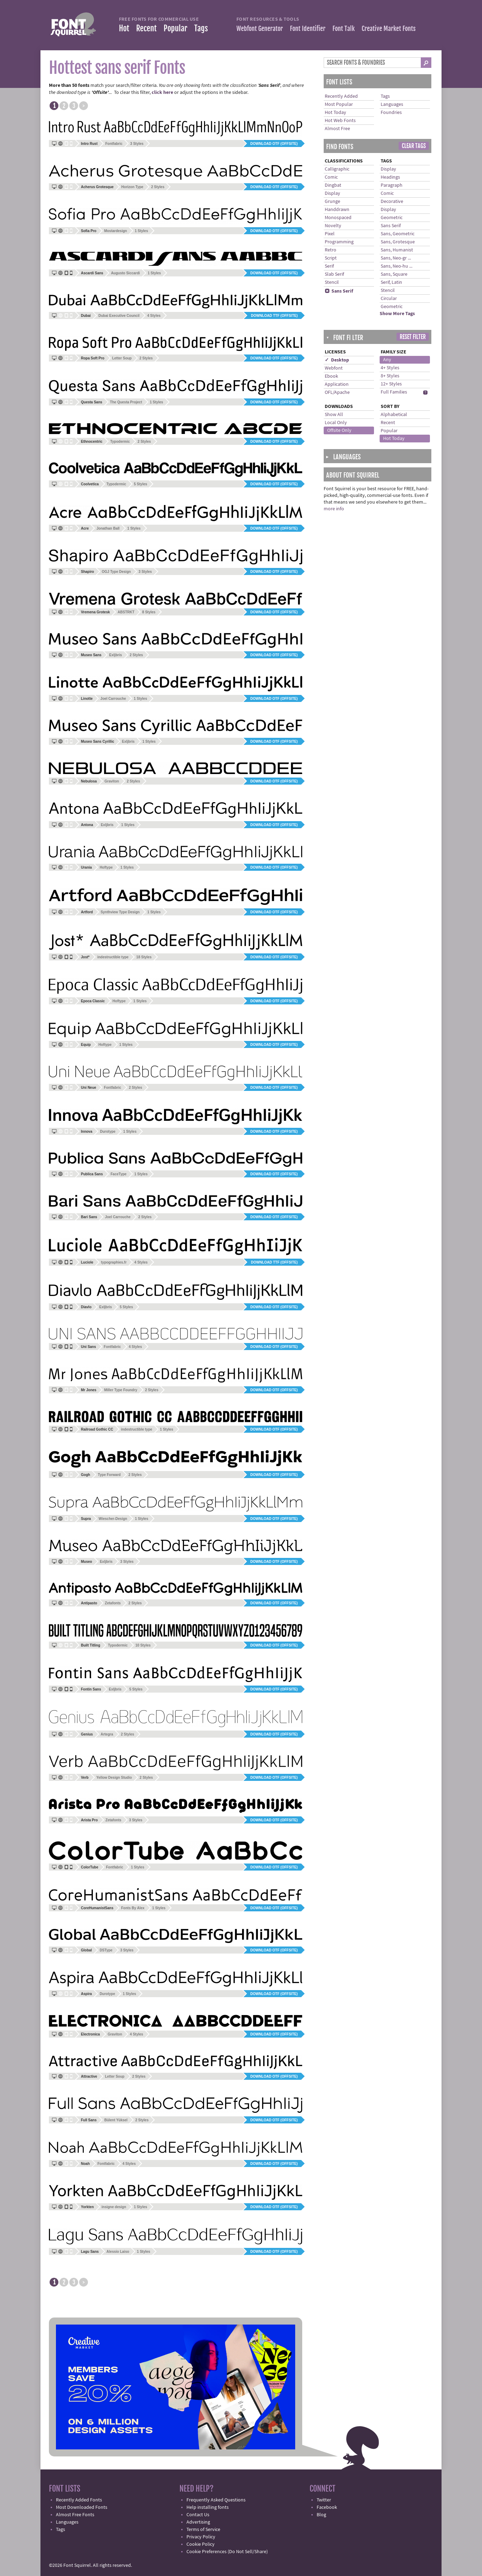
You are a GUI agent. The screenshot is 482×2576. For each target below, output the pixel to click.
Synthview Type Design (120, 912)
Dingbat (333, 185)
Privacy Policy (200, 2537)
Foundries (391, 112)
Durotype (107, 1131)
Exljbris (115, 655)
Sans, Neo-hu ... (396, 266)
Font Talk (343, 28)
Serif (329, 266)
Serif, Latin (391, 282)
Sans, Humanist (397, 250)
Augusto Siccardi (125, 273)
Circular (389, 298)
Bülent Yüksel (115, 2120)
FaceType (118, 1174)
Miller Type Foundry (120, 1390)
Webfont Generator (259, 28)
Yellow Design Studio (114, 1777)
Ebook (331, 376)
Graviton (111, 781)
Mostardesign (115, 231)
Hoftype (106, 867)
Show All (334, 414)
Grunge (332, 201)
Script (331, 258)
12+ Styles (391, 384)
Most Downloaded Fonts (81, 2507)
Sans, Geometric (397, 234)
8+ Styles (390, 376)
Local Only (336, 423)
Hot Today (335, 112)
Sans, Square (394, 274)
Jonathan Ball (108, 528)
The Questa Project (126, 402)
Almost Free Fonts (75, 2515)
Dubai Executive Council (119, 316)
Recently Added (341, 96)
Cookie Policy (200, 2544)
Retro (330, 250)
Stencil (332, 282)
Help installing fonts (207, 2507)
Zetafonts (113, 1603)
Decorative (392, 201)
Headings (390, 177)
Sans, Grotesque (398, 242)
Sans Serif (339, 291)
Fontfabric (113, 144)
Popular (175, 28)
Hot (124, 28)
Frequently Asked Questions (216, 2500)
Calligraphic (337, 169)
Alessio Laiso (118, 2252)
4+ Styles (390, 368)
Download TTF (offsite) (274, 316)
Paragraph (391, 185)
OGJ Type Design (116, 572)
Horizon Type (132, 187)
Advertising (198, 2522)
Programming (339, 242)
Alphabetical (394, 414)
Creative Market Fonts (389, 28)
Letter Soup (122, 358)
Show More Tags (397, 313)
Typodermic (120, 441)
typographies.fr (114, 1262)
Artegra (107, 1734)
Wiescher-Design (113, 1519)
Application (337, 384)
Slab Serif (334, 274)
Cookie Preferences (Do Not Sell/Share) (227, 2552)
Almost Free (337, 129)
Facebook (327, 2507)
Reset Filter (413, 336)
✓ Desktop (337, 360)
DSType (106, 1950)
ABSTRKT (126, 612)
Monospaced (338, 218)
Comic (331, 177)
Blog (321, 2515)
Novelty (333, 226)
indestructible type (112, 957)
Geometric (391, 218)
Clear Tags (414, 145)
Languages (392, 104)
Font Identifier (307, 28)
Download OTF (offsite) (274, 144)
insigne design (114, 2207)
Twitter (324, 2500)
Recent (146, 28)
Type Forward (109, 1475)
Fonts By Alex (132, 1908)
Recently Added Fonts (79, 2500)
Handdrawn (337, 209)
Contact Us (197, 2515)
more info (334, 509)
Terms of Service (203, 2529)
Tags (201, 28)
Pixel (330, 234)
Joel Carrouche (113, 699)
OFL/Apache (337, 392)
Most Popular (339, 104)
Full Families (394, 392)
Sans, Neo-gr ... (396, 258)
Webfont (334, 368)
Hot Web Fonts (340, 120)
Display (332, 193)
